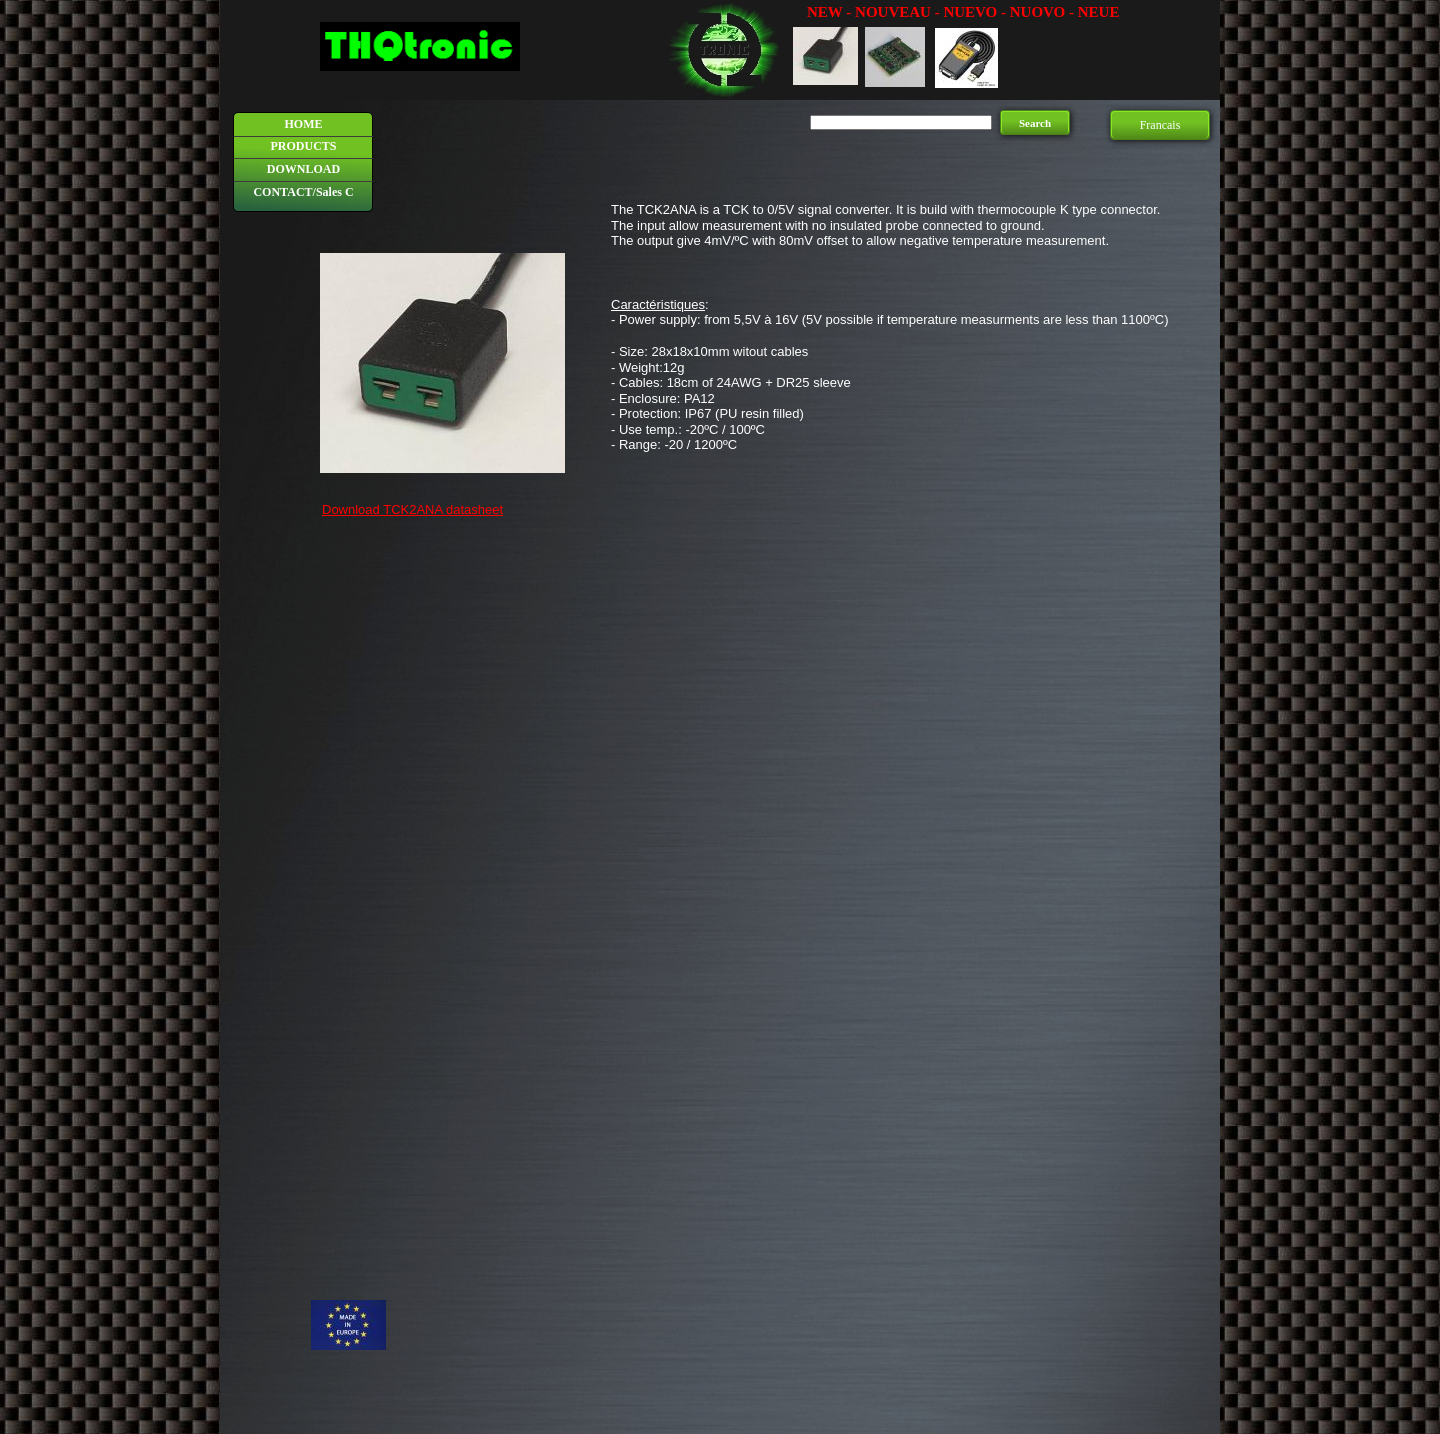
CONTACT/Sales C (303, 192)
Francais (1160, 125)
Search (1035, 123)
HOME (304, 124)
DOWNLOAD (303, 169)
